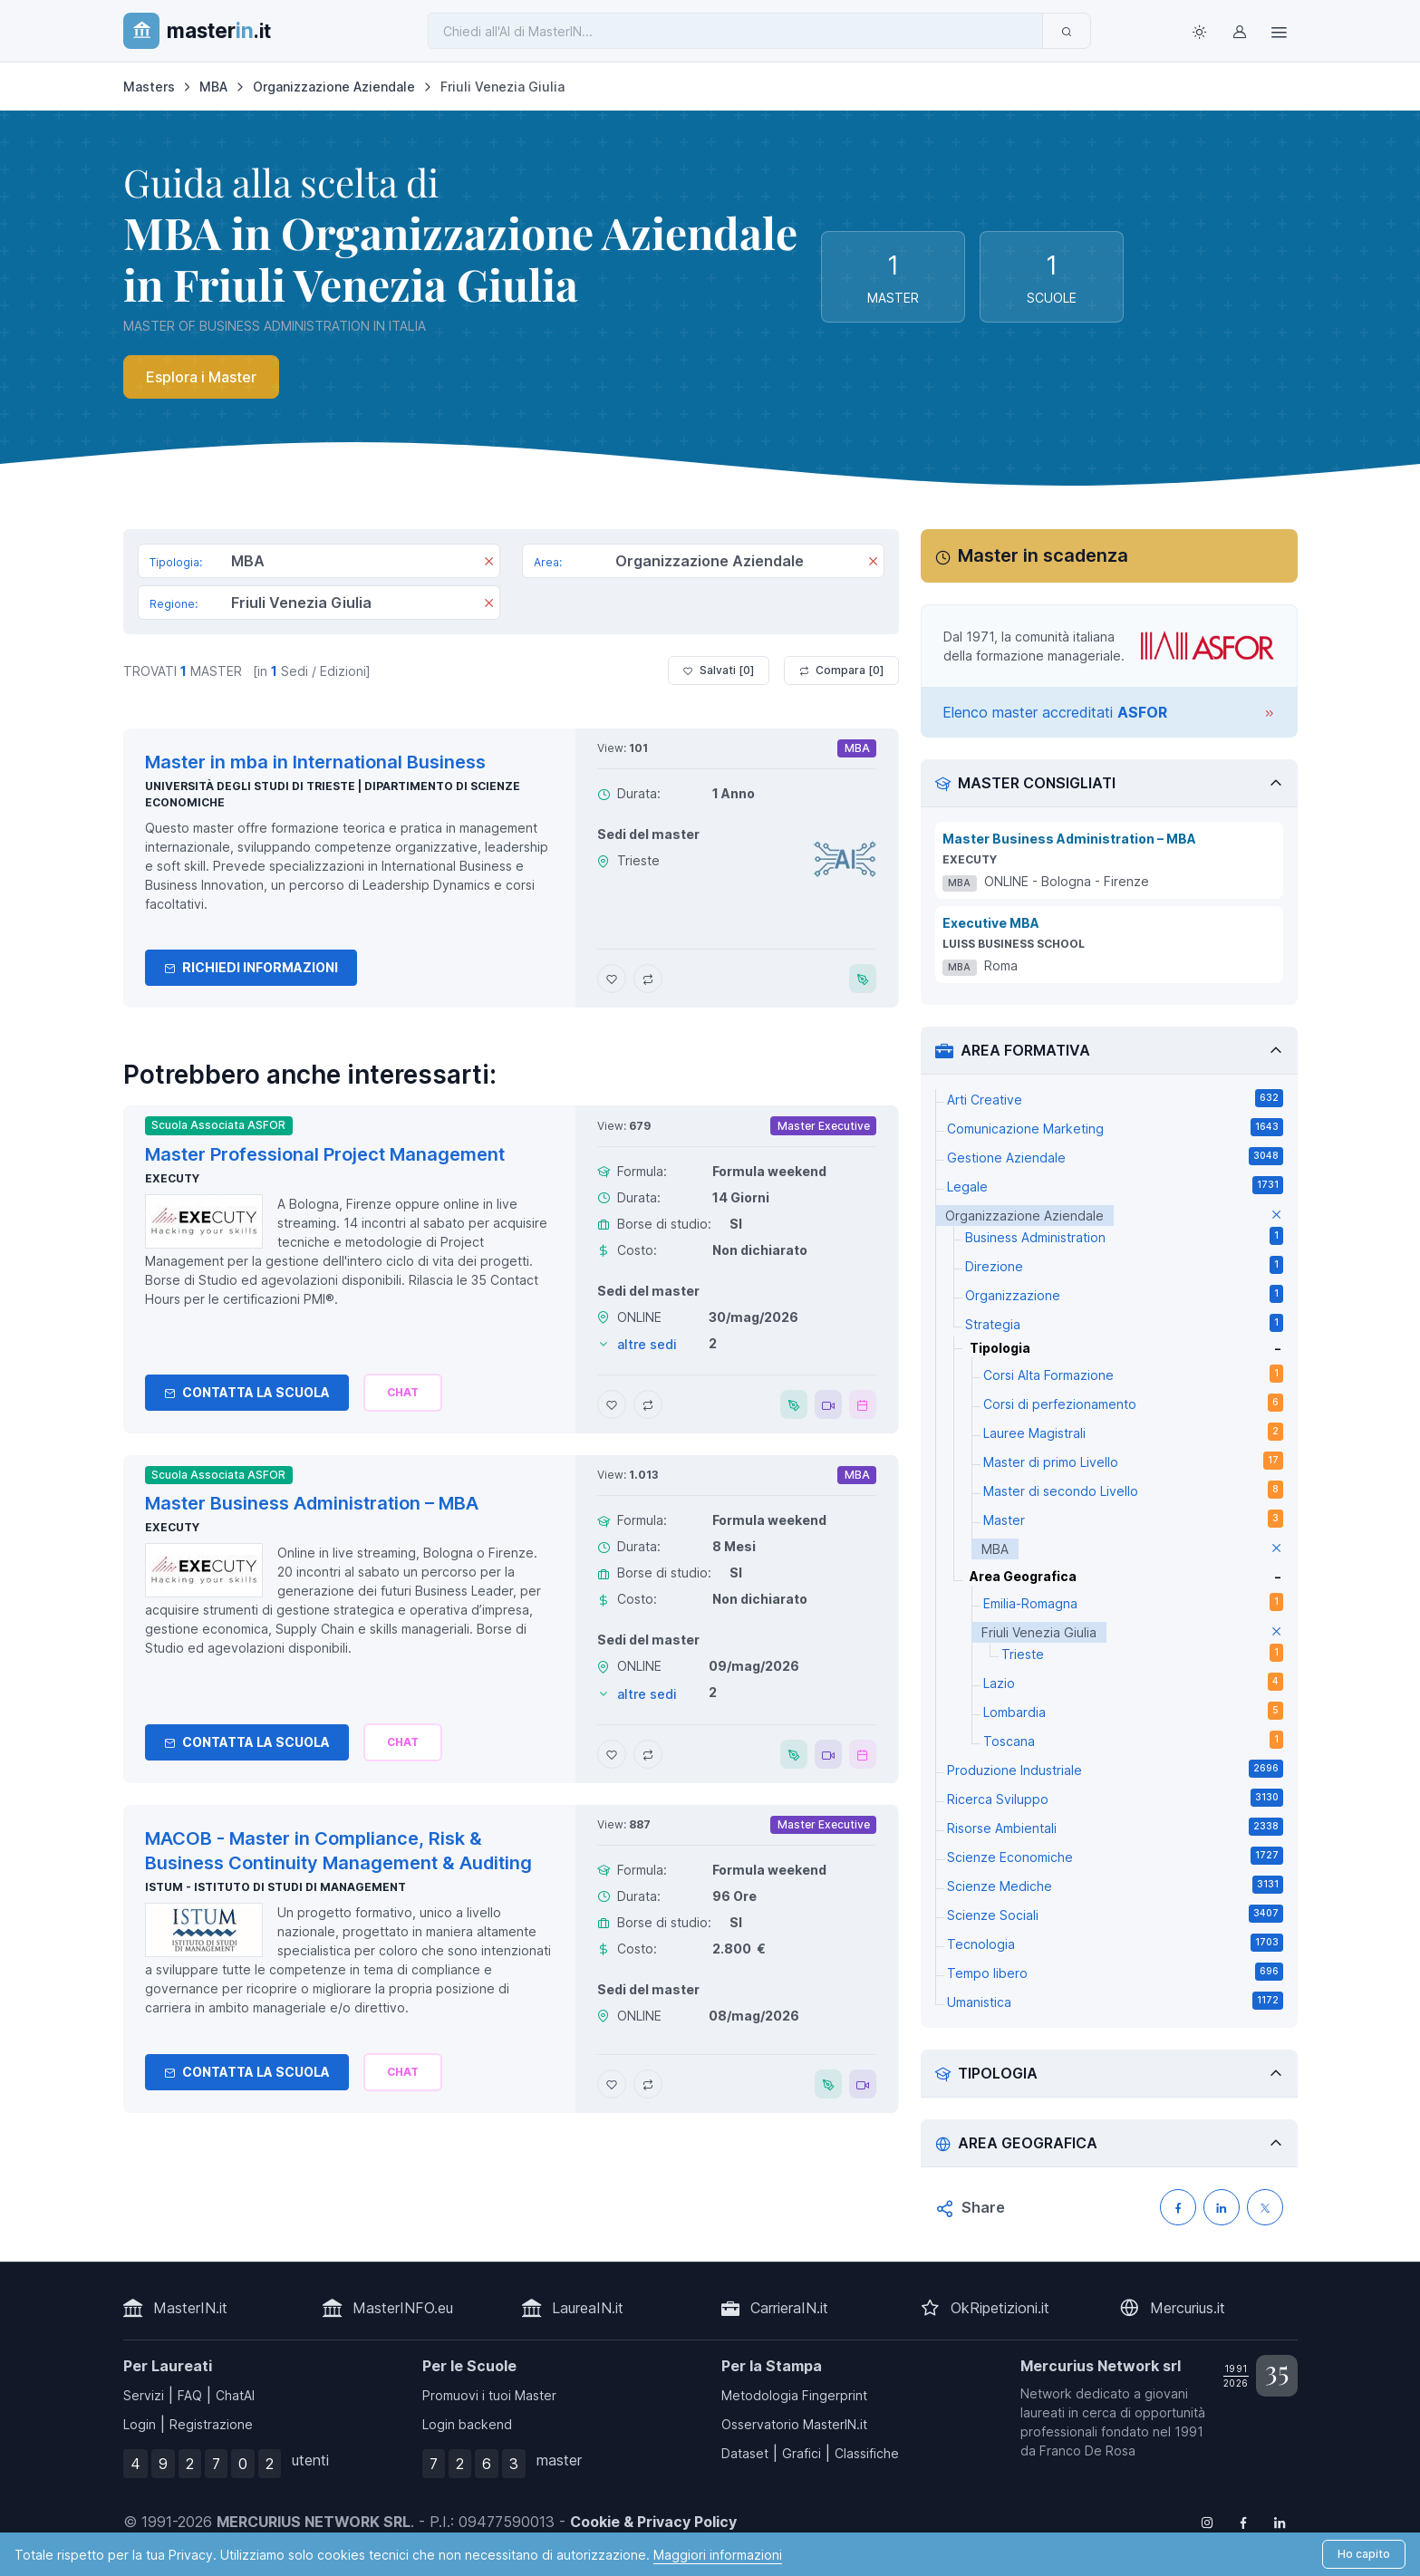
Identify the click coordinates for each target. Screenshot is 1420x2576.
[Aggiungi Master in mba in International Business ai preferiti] (611, 978)
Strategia (1124, 1323)
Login (139, 2424)
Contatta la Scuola (247, 1392)
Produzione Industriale (1115, 1769)
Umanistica (1115, 2001)
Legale (1115, 1185)
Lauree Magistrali (1133, 1432)
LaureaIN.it (587, 2308)
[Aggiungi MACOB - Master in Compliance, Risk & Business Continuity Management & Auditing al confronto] (647, 2083)
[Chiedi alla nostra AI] (402, 1393)
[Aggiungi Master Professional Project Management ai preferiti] (611, 1404)
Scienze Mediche (1115, 1885)
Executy (172, 1178)
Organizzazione (1124, 1294)
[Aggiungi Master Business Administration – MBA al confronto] (647, 1754)
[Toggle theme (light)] (1200, 31)
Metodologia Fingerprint (794, 2395)
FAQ (190, 2395)
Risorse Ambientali (1115, 1827)
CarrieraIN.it (789, 2308)
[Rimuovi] (489, 563)
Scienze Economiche (1115, 1856)
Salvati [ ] (718, 670)
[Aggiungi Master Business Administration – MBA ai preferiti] (611, 1754)
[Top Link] (1279, 31)
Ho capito (1364, 2554)
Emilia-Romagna (1133, 1602)
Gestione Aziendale (1115, 1156)
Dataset (744, 2453)
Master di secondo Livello (1133, 1490)
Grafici (801, 2453)
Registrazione (211, 2424)
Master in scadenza (1043, 555)
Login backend (467, 2424)
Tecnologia (1115, 1943)
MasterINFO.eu (403, 2308)
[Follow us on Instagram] (1207, 2522)
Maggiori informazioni (717, 2554)
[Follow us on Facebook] (1243, 2522)
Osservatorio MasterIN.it (794, 2424)
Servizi (143, 2395)
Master (1133, 1519)
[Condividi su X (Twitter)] (1265, 2207)
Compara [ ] (841, 670)
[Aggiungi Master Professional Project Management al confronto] (647, 1404)
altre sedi (647, 1344)
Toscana (1133, 1740)
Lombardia (1133, 1711)
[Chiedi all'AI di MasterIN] (735, 31)
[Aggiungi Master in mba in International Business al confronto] (647, 978)
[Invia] (1066, 31)
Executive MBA (990, 923)
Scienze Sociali (1115, 1914)
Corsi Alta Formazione (1133, 1374)
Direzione (1124, 1265)
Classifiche (867, 2453)
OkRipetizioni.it (1000, 2308)
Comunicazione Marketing (1115, 1127)
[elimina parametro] (1276, 1215)
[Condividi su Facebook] (1178, 2207)
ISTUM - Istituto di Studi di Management (275, 1887)
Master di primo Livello (1133, 1461)
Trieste (1142, 1653)
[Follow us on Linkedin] (1279, 2522)
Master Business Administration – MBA (1069, 838)
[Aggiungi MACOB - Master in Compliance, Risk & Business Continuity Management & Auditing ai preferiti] (611, 2083)
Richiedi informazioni (251, 967)
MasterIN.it (190, 2308)
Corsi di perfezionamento (1133, 1403)
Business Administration (1124, 1236)
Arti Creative (1115, 1098)
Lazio (1133, 1682)
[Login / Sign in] (1240, 31)
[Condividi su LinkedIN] (1221, 2207)
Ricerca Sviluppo (1115, 1798)
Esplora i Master (201, 377)
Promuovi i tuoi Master (489, 2395)
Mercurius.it (1187, 2308)
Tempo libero (1115, 1972)
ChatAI (235, 2395)
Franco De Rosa (1087, 2450)
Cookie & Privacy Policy (653, 2522)
